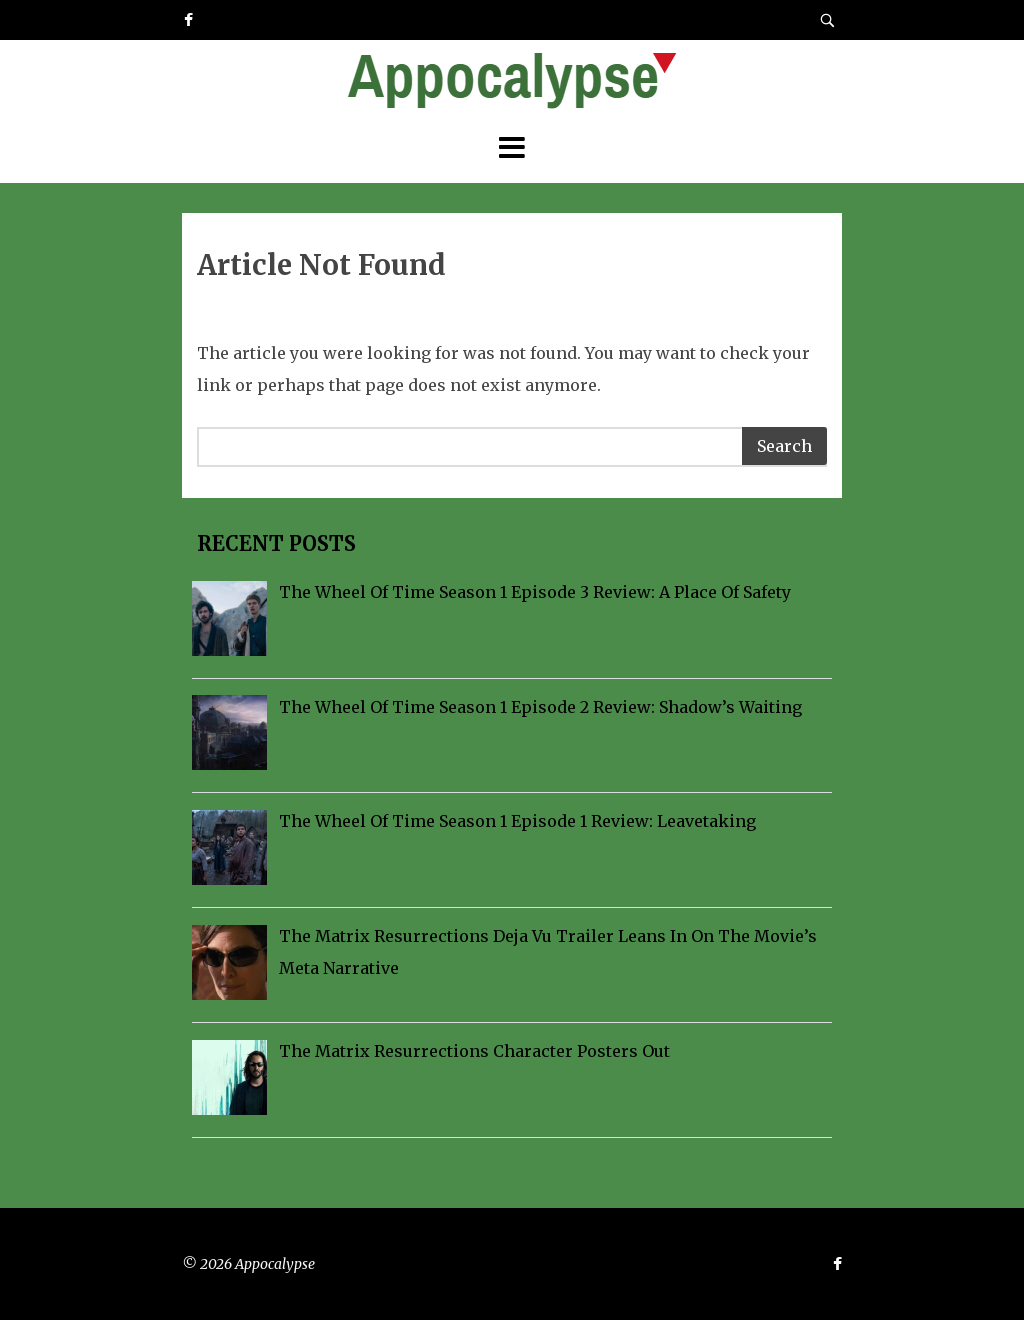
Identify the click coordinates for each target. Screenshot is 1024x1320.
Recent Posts (274, 543)
